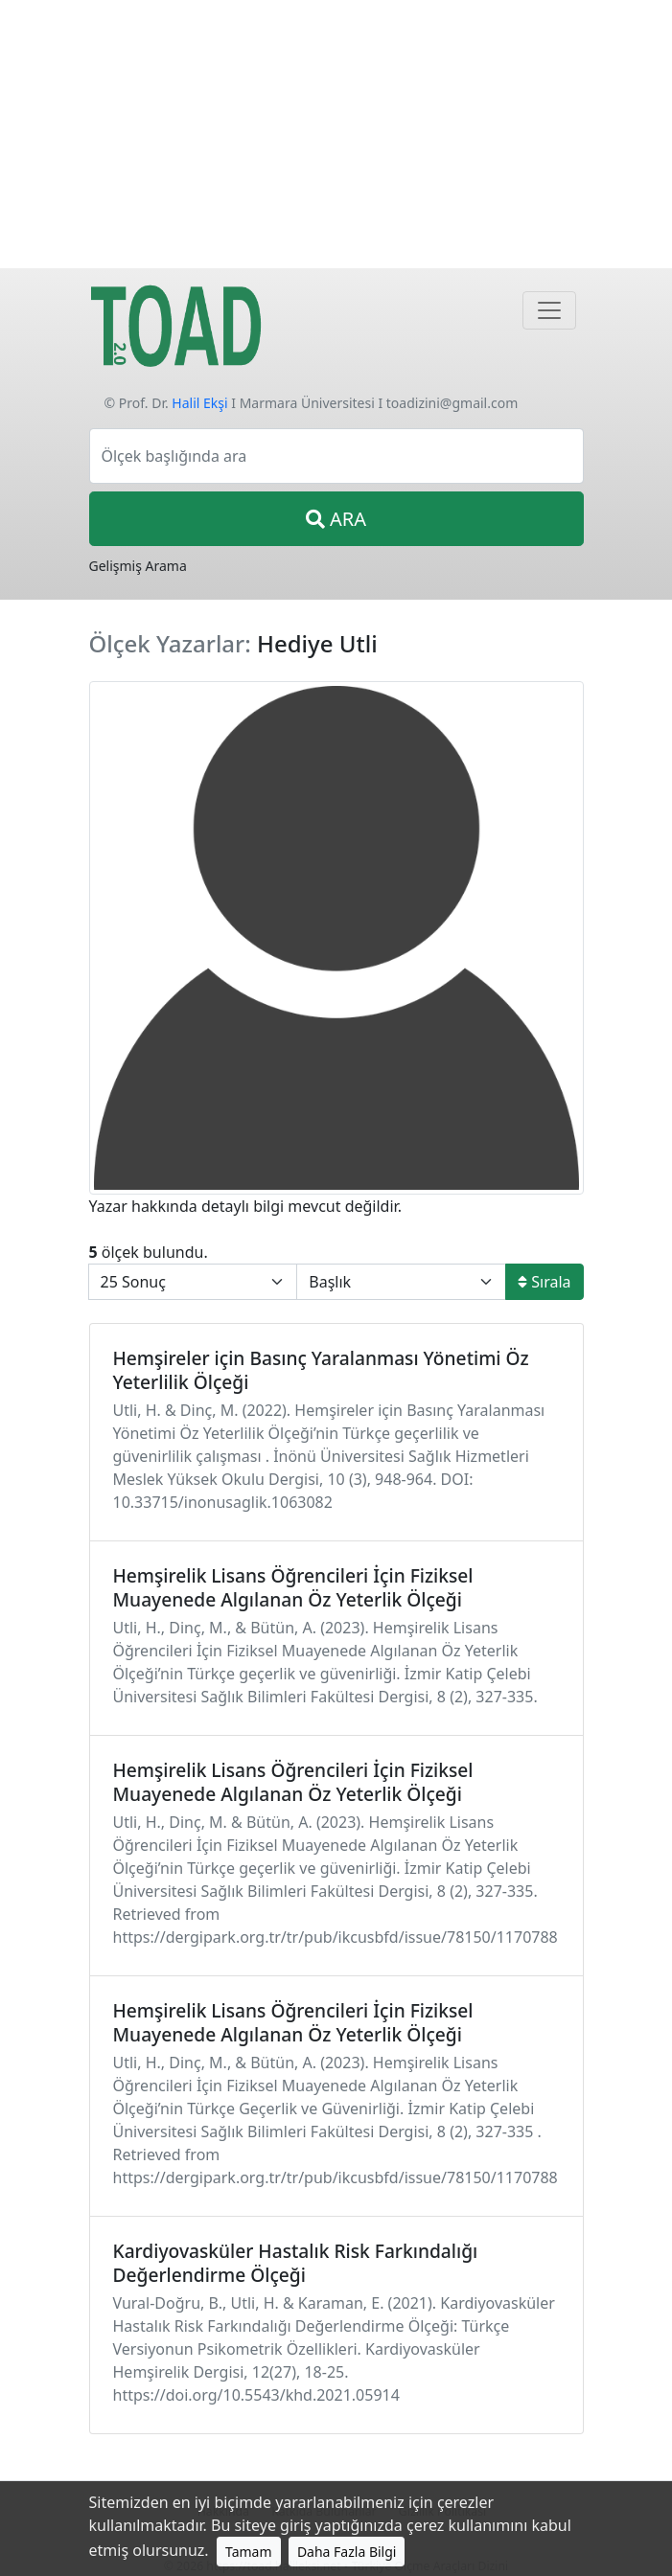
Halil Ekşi (199, 403)
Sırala (544, 1281)
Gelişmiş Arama (138, 566)
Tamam (248, 2551)
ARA (336, 519)
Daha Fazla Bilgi (347, 2551)
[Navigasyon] (549, 310)
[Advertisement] (336, 134)
